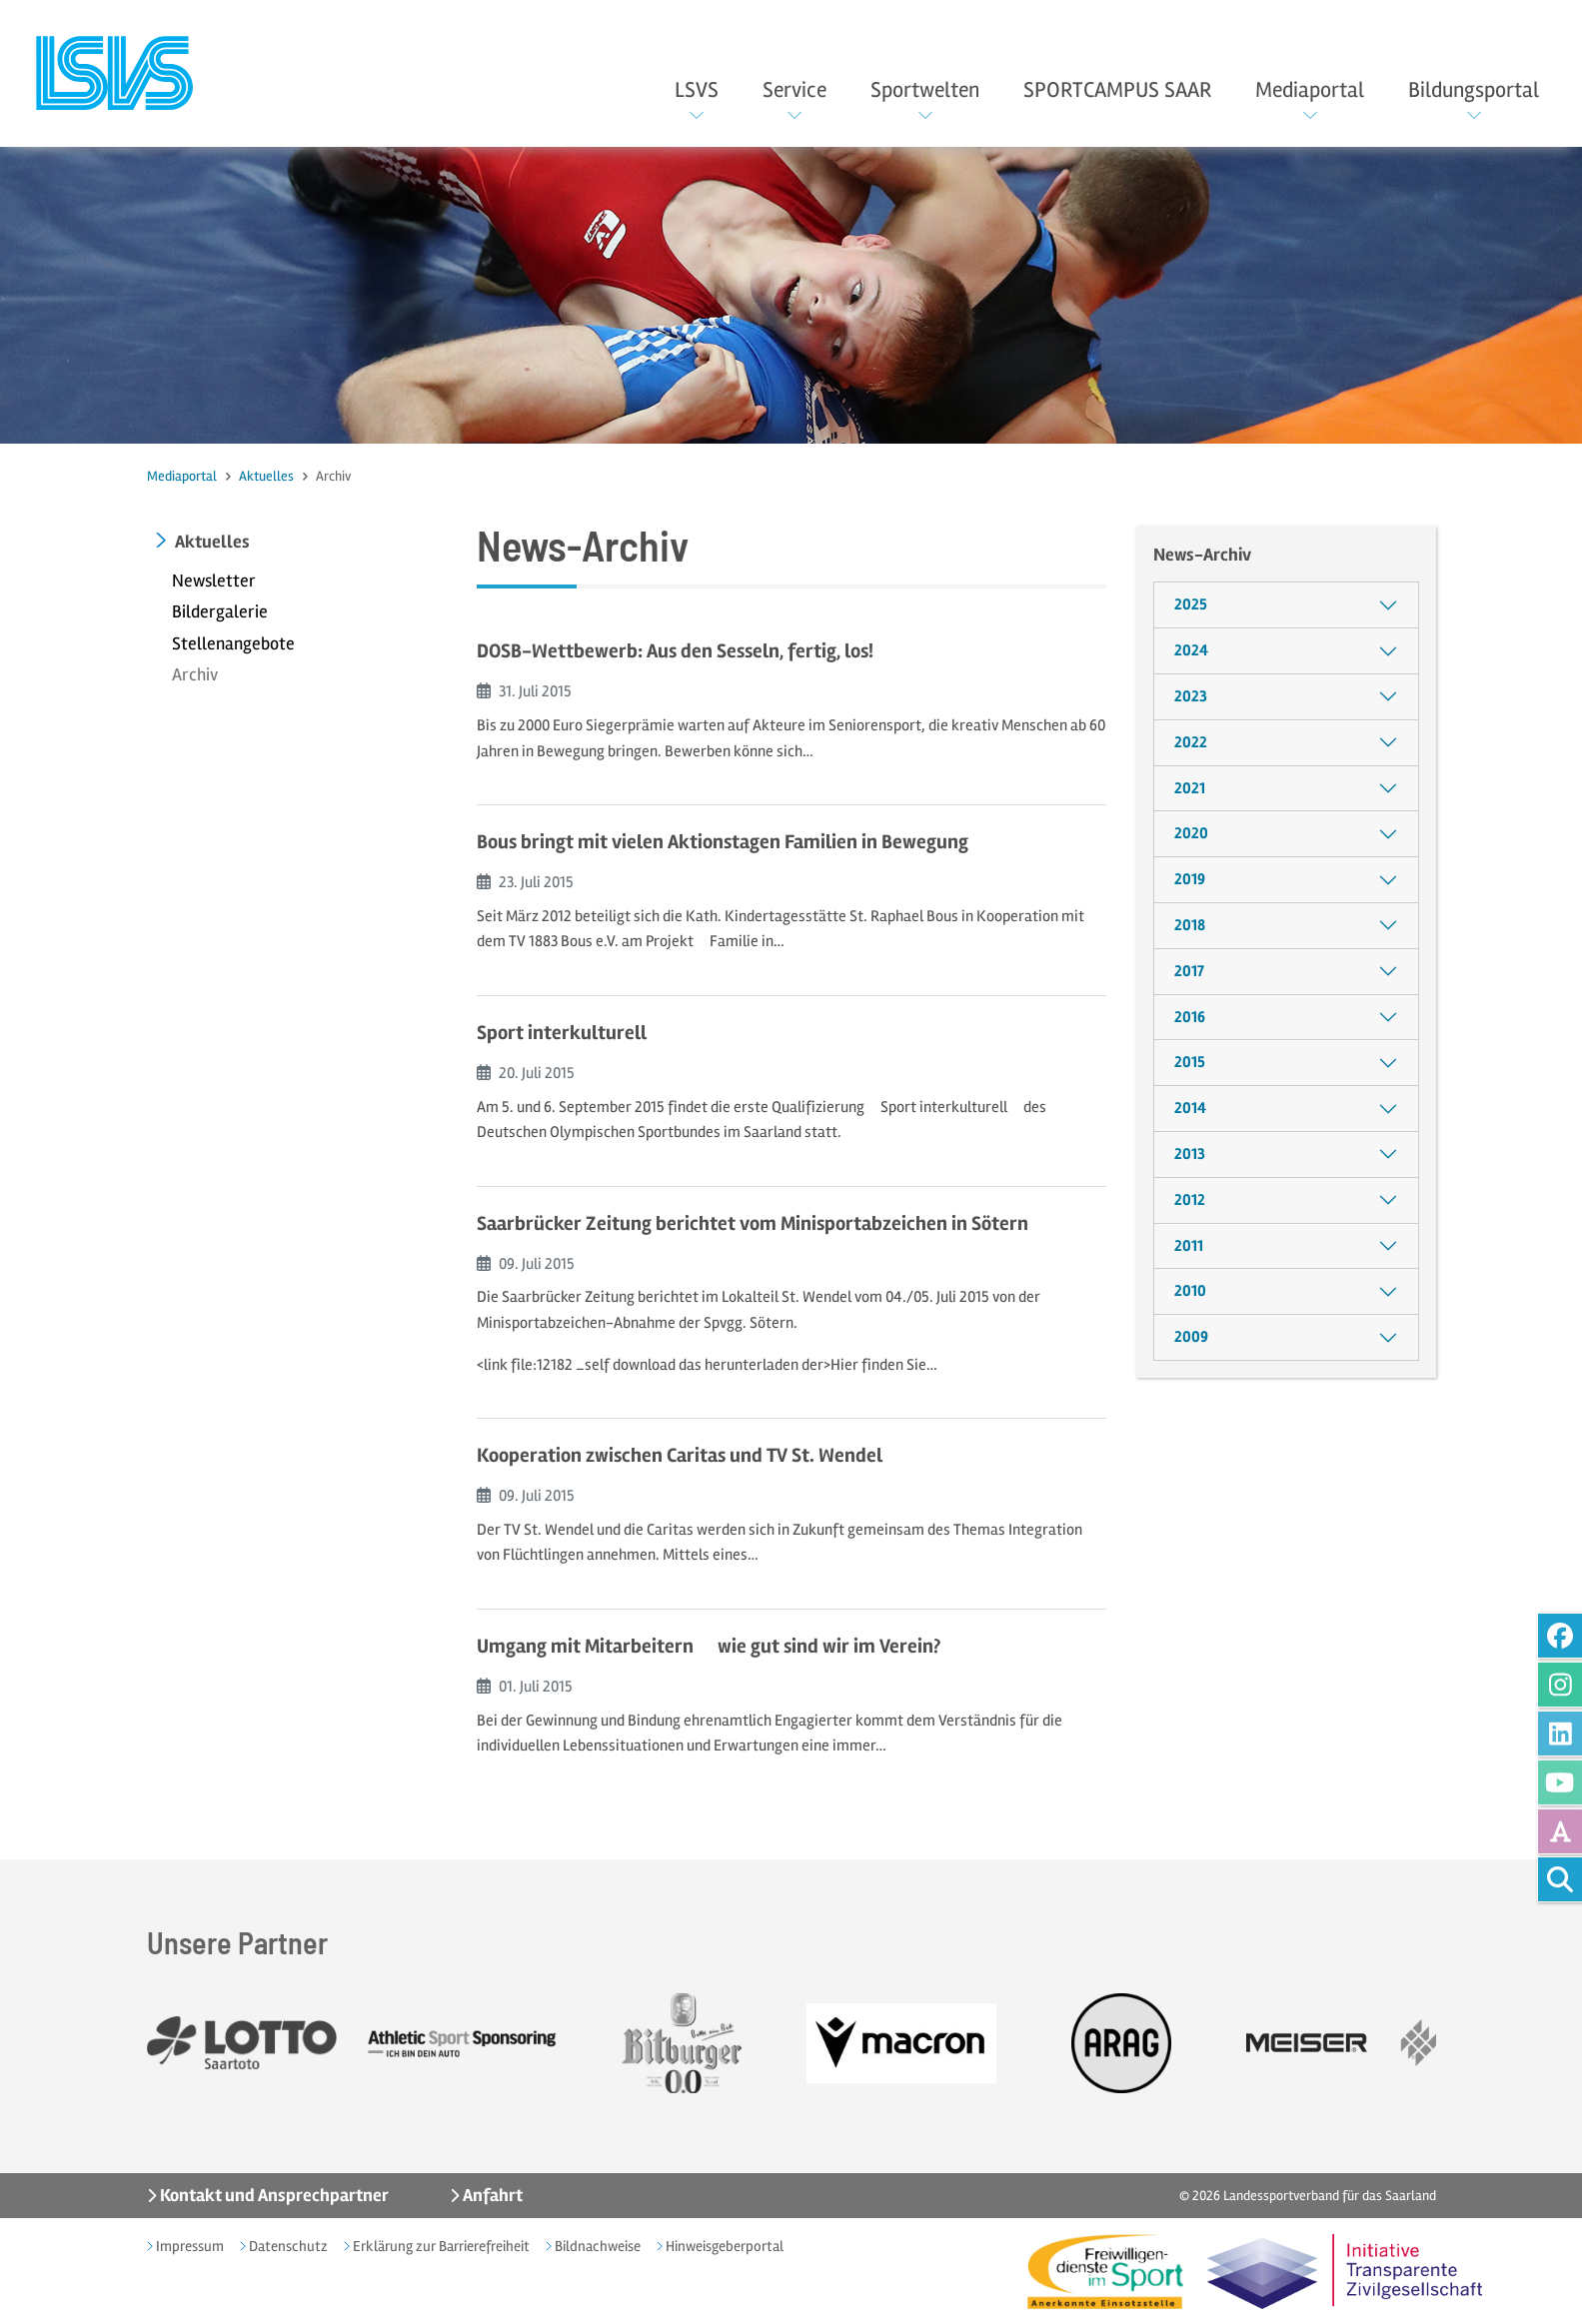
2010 (1190, 1291)
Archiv (195, 674)
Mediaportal (182, 476)
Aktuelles (266, 476)
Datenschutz (287, 2246)
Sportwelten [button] (924, 90)
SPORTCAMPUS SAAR (1117, 90)
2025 (1190, 604)
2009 (1191, 1337)
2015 (1189, 1062)
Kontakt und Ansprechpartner (273, 2195)
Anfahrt (491, 2195)
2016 (1189, 1017)
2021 (1189, 788)
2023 (1190, 696)
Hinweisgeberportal (723, 2246)
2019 (1189, 879)
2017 (1189, 971)
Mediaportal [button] (1309, 90)
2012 (1189, 1200)
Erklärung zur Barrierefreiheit (440, 2246)
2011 (1188, 1246)
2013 (1189, 1154)
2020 (1191, 833)
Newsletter (214, 580)
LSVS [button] (697, 90)
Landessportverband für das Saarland (1329, 2195)
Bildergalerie (220, 611)
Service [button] (794, 90)
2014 (1190, 1108)
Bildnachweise (596, 2246)
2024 (1191, 650)
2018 (1189, 925)
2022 (1190, 742)
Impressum (188, 2246)
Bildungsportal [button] (1473, 90)
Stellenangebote (233, 643)
